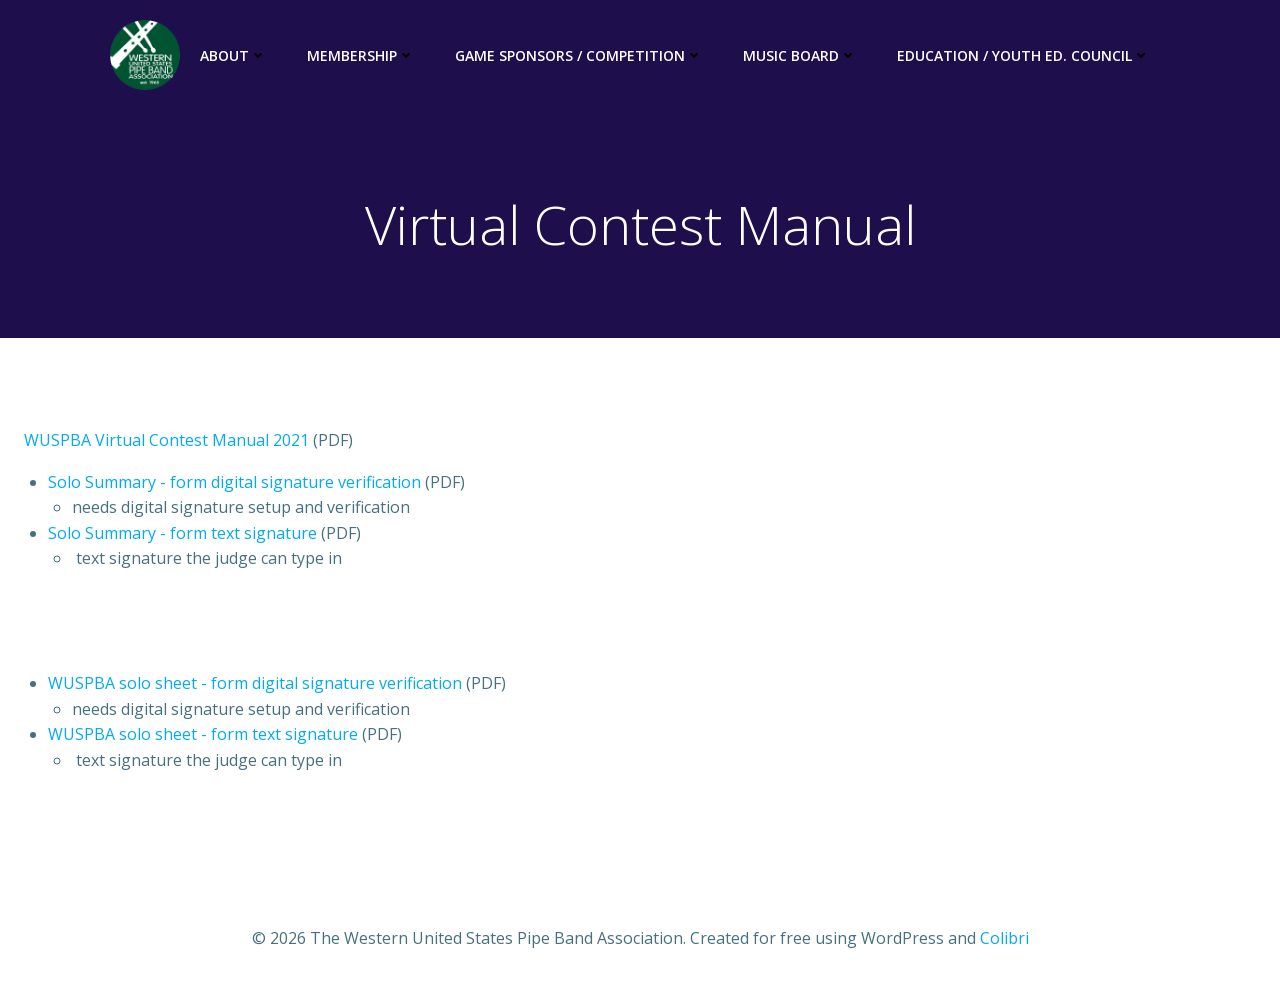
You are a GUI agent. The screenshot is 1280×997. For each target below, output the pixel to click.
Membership (361, 55)
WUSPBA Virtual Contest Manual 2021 (166, 440)
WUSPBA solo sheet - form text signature (203, 734)
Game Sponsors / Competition (579, 55)
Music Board (800, 55)
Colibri (1004, 938)
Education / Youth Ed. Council (1023, 55)
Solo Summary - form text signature (182, 533)
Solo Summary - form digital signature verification (234, 482)
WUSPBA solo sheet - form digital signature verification (255, 683)
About (233, 55)
